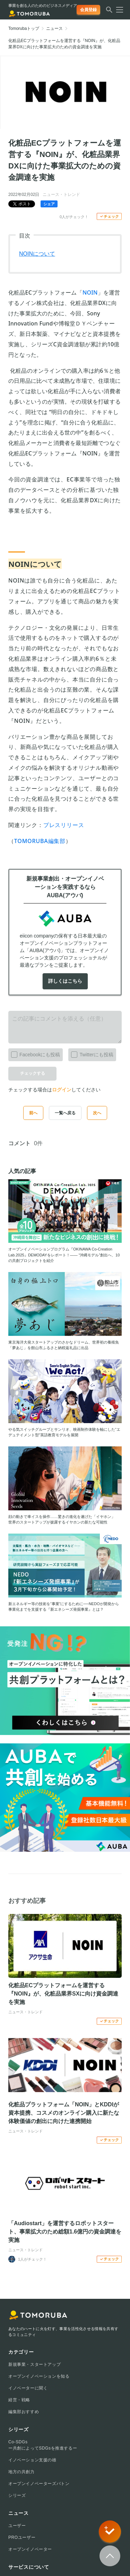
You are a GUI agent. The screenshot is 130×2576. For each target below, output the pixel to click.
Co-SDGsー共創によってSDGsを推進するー (42, 2445)
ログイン (61, 1089)
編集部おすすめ (23, 2411)
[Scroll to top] (109, 2555)
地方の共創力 (21, 2471)
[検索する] (109, 12)
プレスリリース (63, 825)
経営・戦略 (19, 2399)
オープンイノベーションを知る (38, 2376)
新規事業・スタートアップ (34, 2364)
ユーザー (17, 2525)
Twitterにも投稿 (90, 1053)
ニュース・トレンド (61, 194)
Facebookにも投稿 (34, 1053)
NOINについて (37, 254)
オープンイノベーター (30, 2549)
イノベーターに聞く (27, 2388)
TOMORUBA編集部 (40, 841)
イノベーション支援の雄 (32, 2460)
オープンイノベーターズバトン (38, 2483)
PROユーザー (21, 2537)
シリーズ (17, 2495)
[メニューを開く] (117, 9)
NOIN (90, 292)
